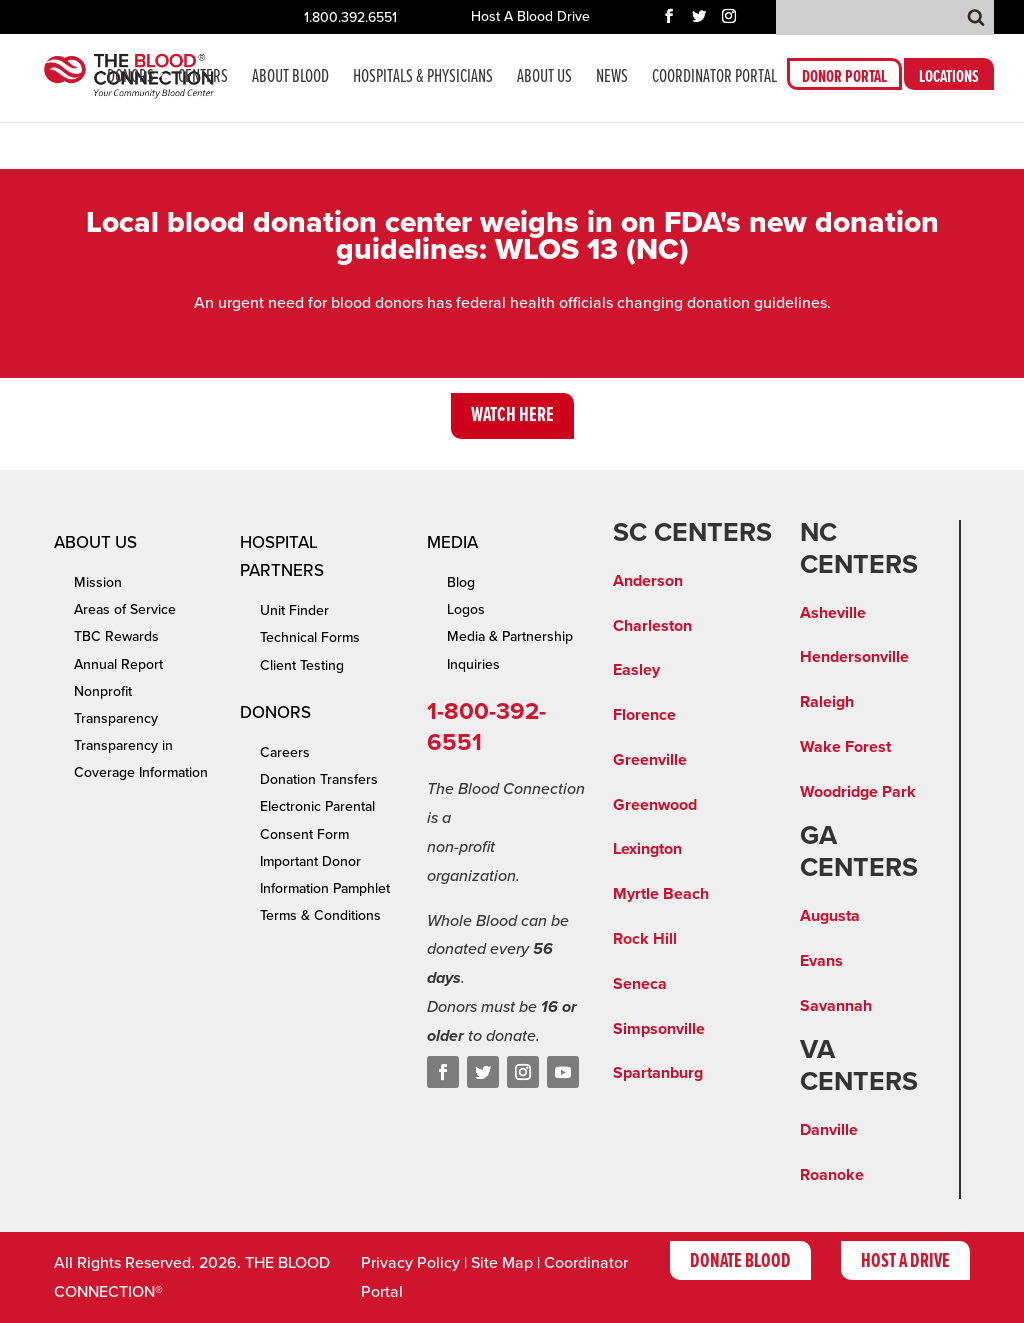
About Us (544, 79)
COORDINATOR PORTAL (714, 79)
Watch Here (512, 416)
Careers (285, 752)
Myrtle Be (648, 894)
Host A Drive (905, 1262)
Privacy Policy (410, 1263)
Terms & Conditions (320, 915)
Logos (466, 609)
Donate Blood (740, 1262)
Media (452, 542)
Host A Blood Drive (530, 17)
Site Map (502, 1263)
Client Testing (302, 665)
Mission (98, 582)
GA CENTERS (859, 852)
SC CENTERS (692, 533)
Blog (461, 582)
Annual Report (118, 664)
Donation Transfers (319, 779)
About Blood (290, 79)
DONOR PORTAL (844, 80)
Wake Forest (845, 747)
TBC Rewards (116, 636)
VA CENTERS (859, 1066)
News (612, 79)
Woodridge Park (858, 792)
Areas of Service (125, 609)
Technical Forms (310, 637)
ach (696, 894)
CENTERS (203, 79)
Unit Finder (294, 610)
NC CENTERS (859, 549)
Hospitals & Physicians (423, 79)
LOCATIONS (949, 80)
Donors (130, 79)
